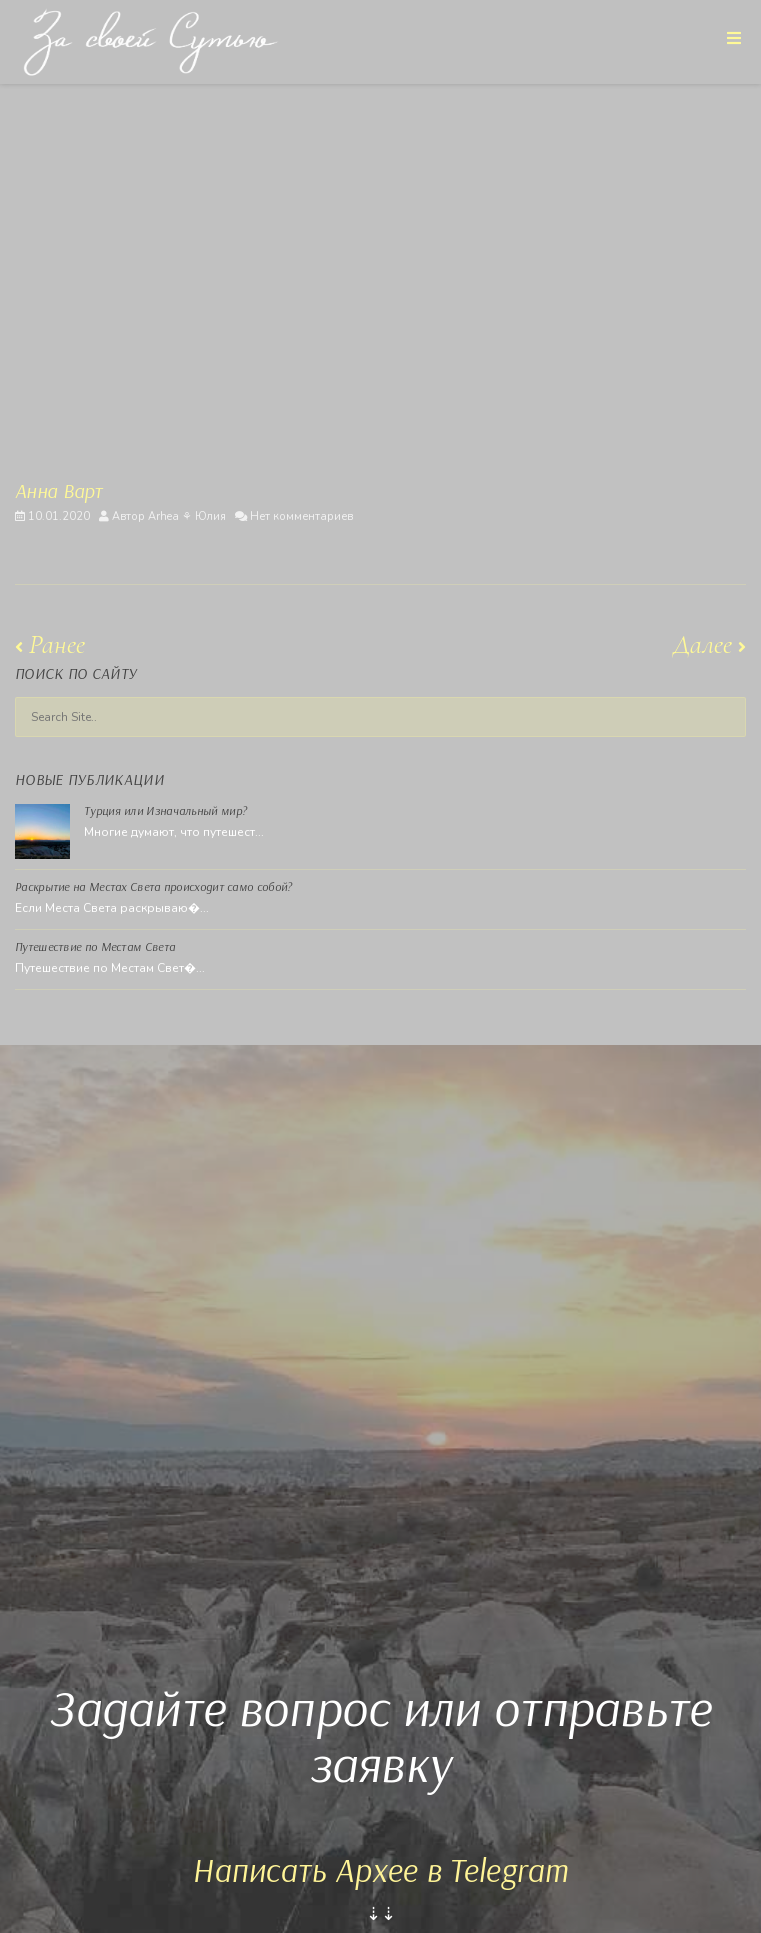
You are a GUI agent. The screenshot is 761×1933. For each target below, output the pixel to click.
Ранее (50, 644)
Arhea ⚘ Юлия (187, 516)
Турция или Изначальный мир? (165, 810)
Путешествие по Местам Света (95, 946)
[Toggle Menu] (734, 37)
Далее (709, 644)
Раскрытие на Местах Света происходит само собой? (153, 886)
